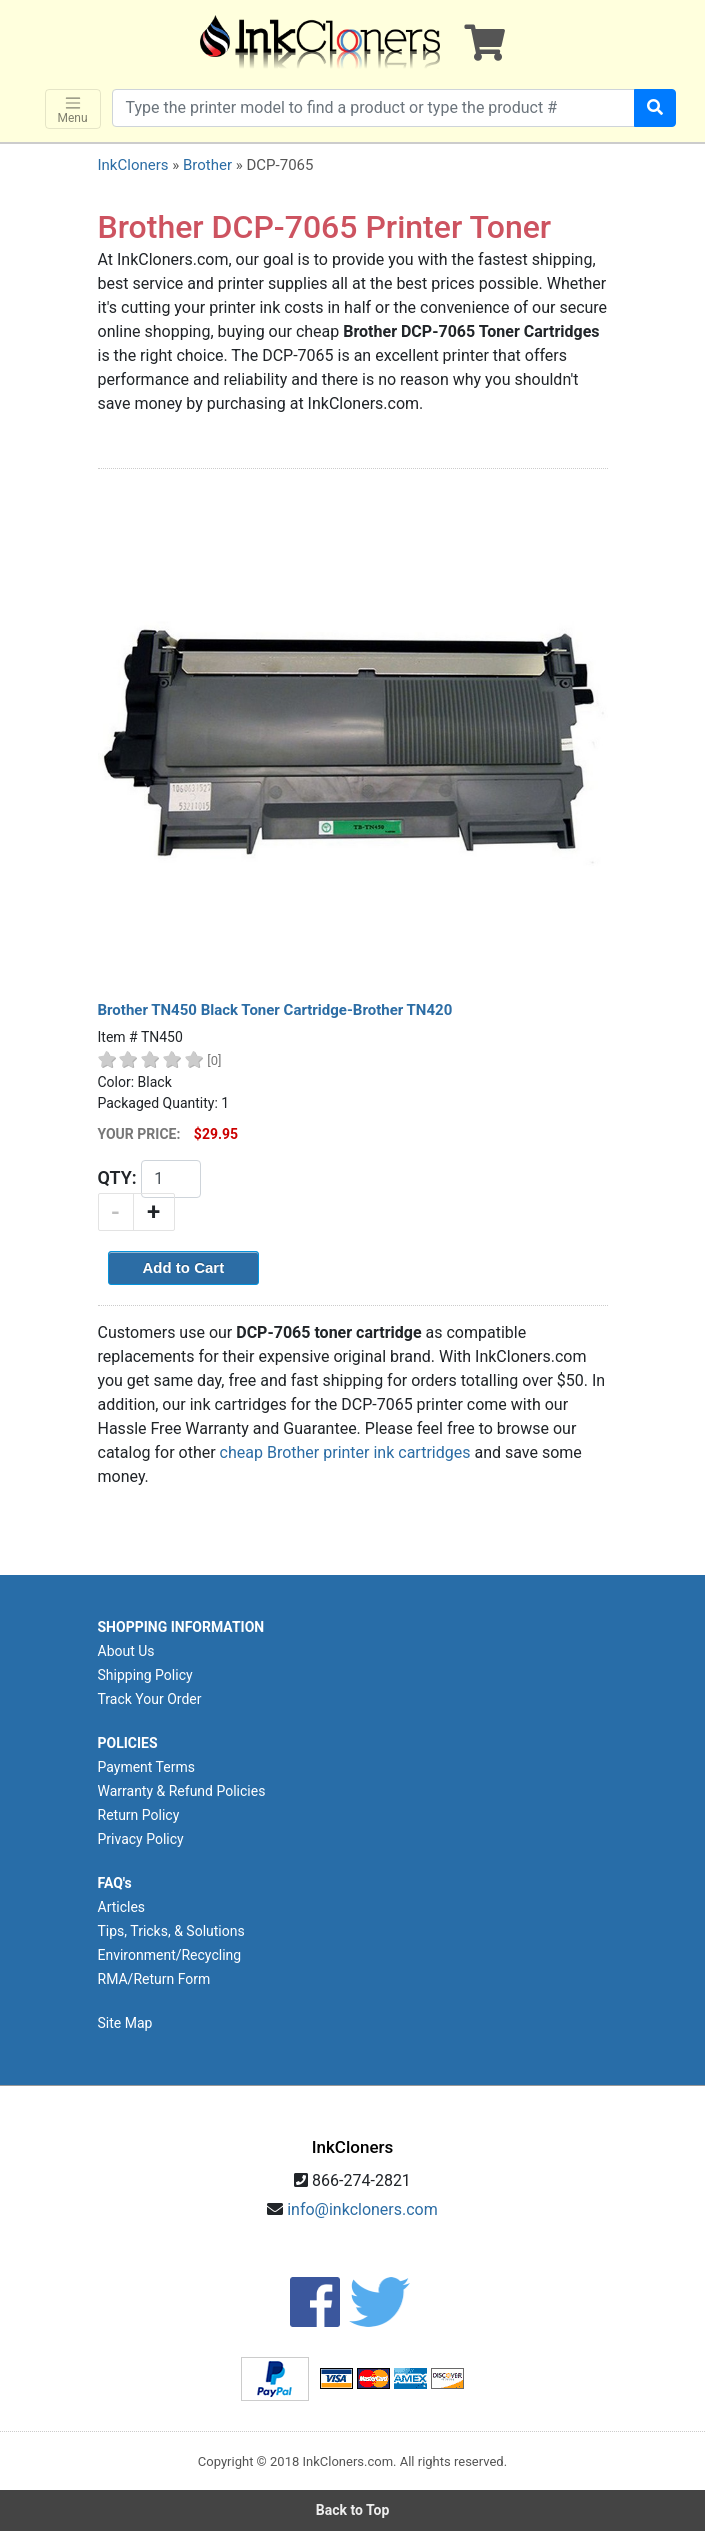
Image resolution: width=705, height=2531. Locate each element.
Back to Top (353, 2510)
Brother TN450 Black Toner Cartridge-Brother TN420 (275, 1010)
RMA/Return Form (154, 1979)
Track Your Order (150, 1699)
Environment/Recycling (170, 1955)
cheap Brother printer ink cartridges (345, 1452)
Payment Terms (146, 1767)
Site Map (125, 2023)
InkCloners (133, 165)
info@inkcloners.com (362, 2209)
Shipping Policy (145, 1675)
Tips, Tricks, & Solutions (171, 1931)
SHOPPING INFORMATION (181, 1627)
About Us (126, 1651)
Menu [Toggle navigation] (73, 109)
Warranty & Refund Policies (182, 1791)
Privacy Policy (141, 1839)
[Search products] (373, 108)
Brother (207, 165)
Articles (122, 1907)
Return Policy (139, 1815)
